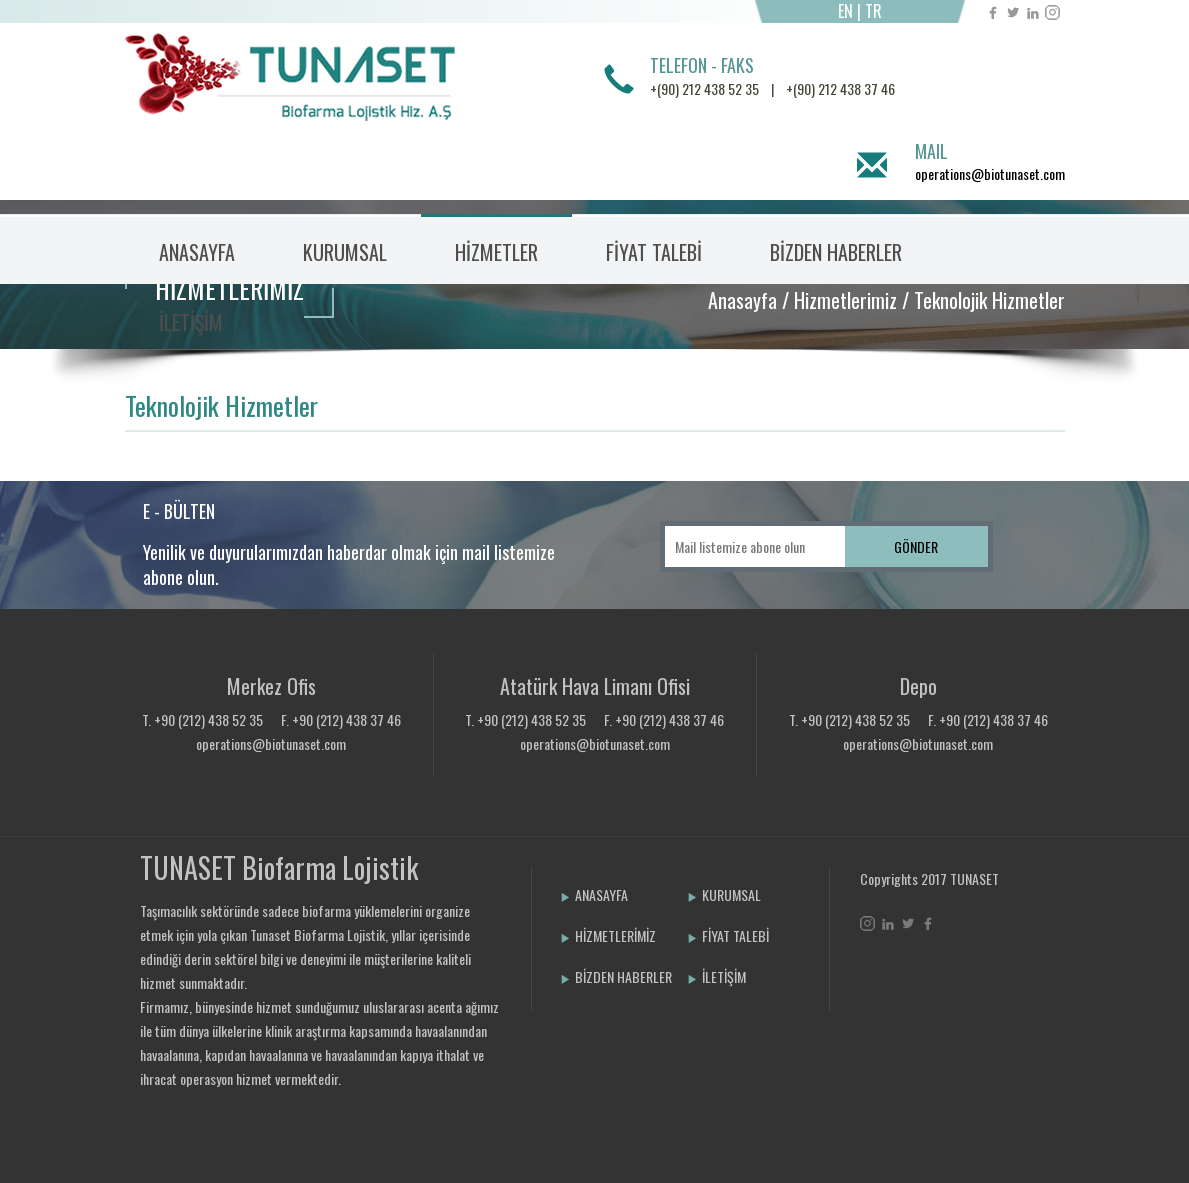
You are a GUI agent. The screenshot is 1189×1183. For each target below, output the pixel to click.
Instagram (1052, 12)
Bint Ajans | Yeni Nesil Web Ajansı (893, 976)
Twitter (1012, 12)
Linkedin (1032, 12)
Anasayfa (742, 300)
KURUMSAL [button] (345, 252)
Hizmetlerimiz (845, 300)
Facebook (992, 12)
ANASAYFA (197, 252)
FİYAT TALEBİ (654, 252)
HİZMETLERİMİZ (608, 935)
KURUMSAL (724, 894)
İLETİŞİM (191, 322)
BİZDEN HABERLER (836, 252)
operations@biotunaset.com (990, 173)
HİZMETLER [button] (496, 252)
